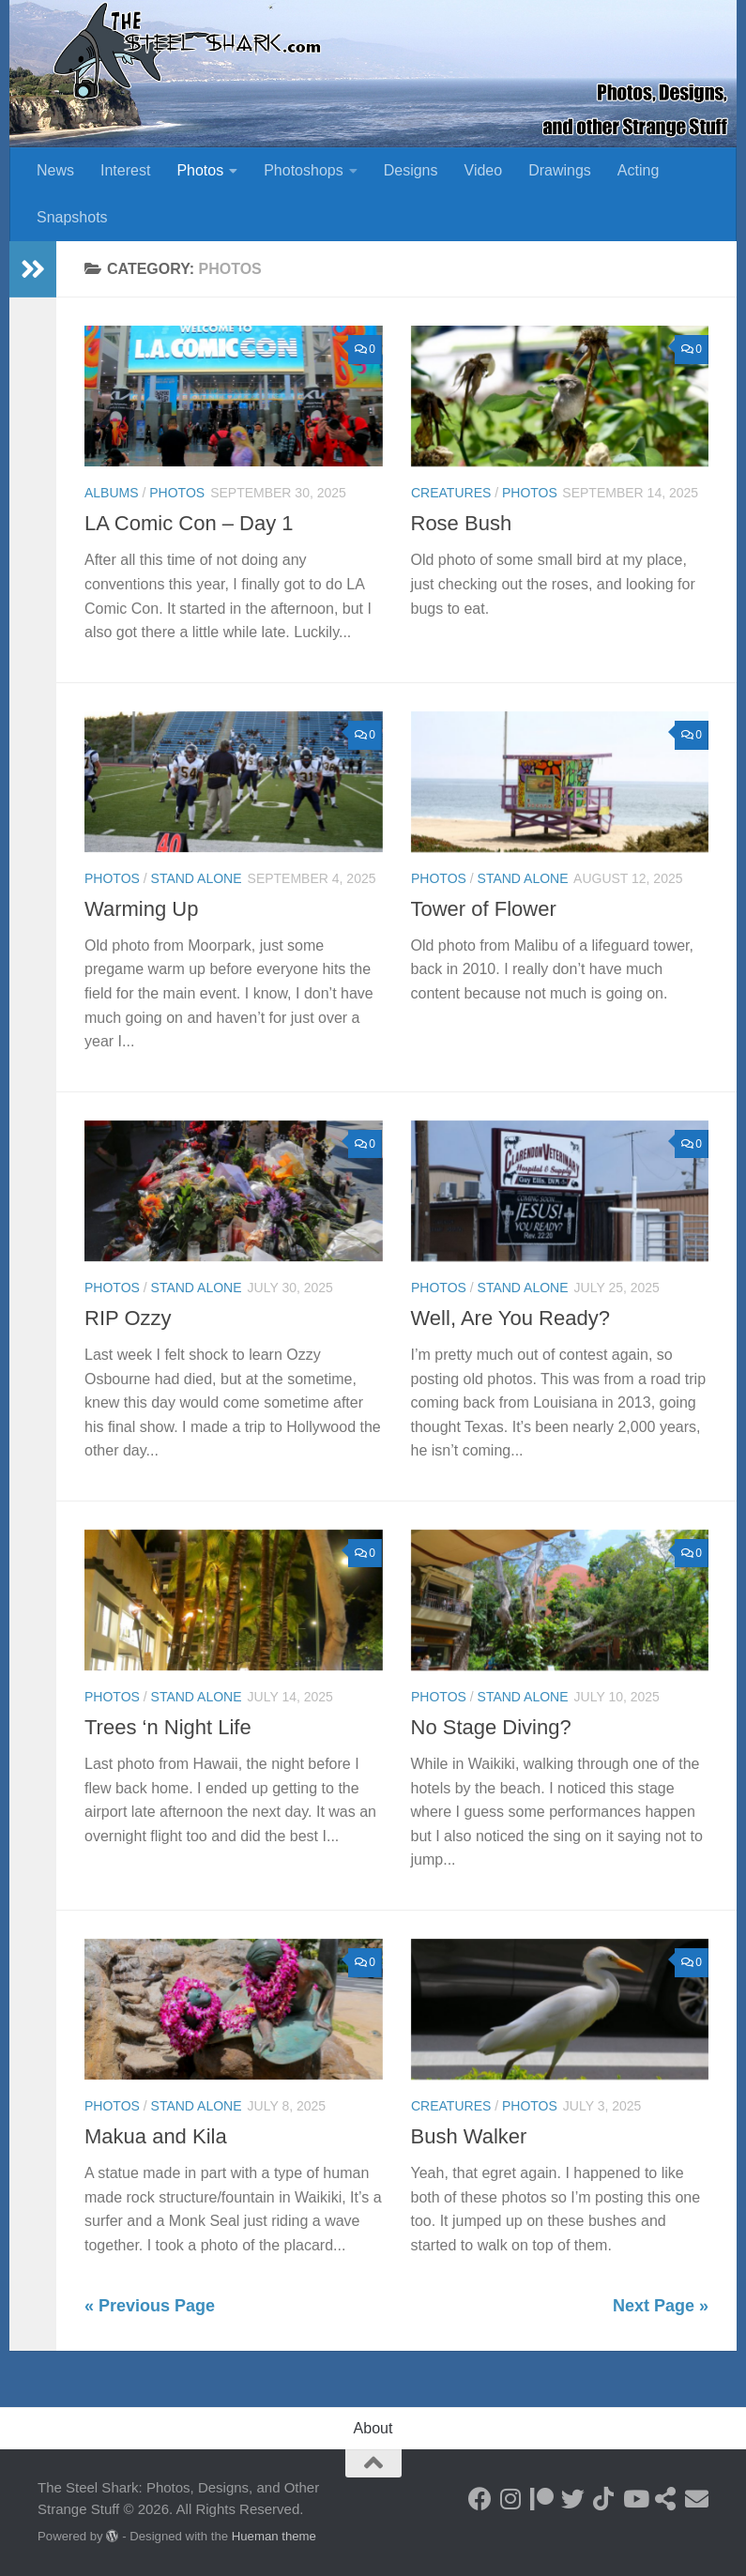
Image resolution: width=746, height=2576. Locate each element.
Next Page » (660, 2305)
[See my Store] (665, 2498)
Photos (199, 170)
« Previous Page (149, 2305)
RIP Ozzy (128, 1318)
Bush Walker (469, 2136)
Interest (125, 170)
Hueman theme (274, 2536)
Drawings (559, 170)
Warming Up (141, 909)
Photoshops (303, 170)
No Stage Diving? (491, 1727)
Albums (111, 492)
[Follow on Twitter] (573, 2498)
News (55, 170)
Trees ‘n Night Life (167, 1727)
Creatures (451, 492)
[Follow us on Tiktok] (604, 2498)
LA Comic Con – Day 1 (189, 523)
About (373, 2428)
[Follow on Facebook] (480, 2498)
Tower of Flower (483, 909)
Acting (638, 170)
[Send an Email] (696, 2498)
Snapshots (72, 217)
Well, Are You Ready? (510, 1318)
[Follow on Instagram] (511, 2498)
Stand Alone (196, 878)
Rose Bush (461, 523)
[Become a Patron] (542, 2498)
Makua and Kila (155, 2136)
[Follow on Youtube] (635, 2498)
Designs (411, 170)
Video (483, 170)
